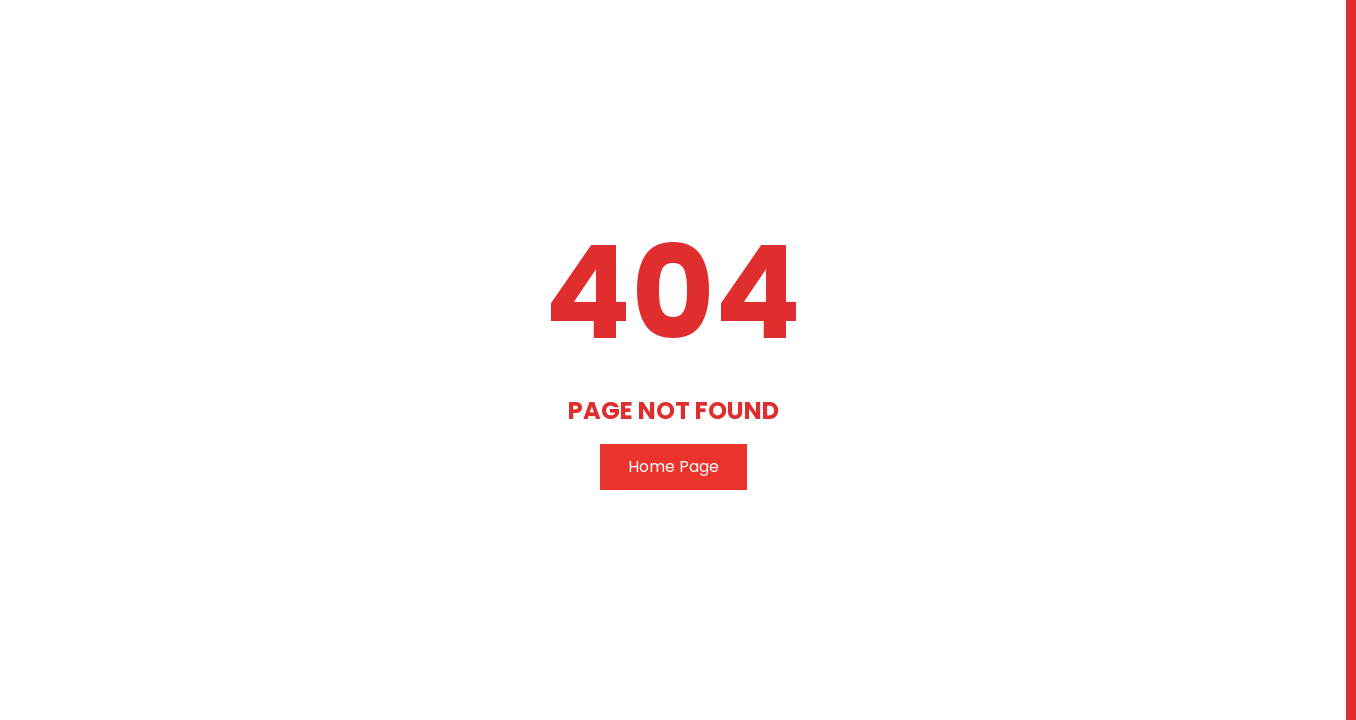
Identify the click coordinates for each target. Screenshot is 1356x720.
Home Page (673, 466)
